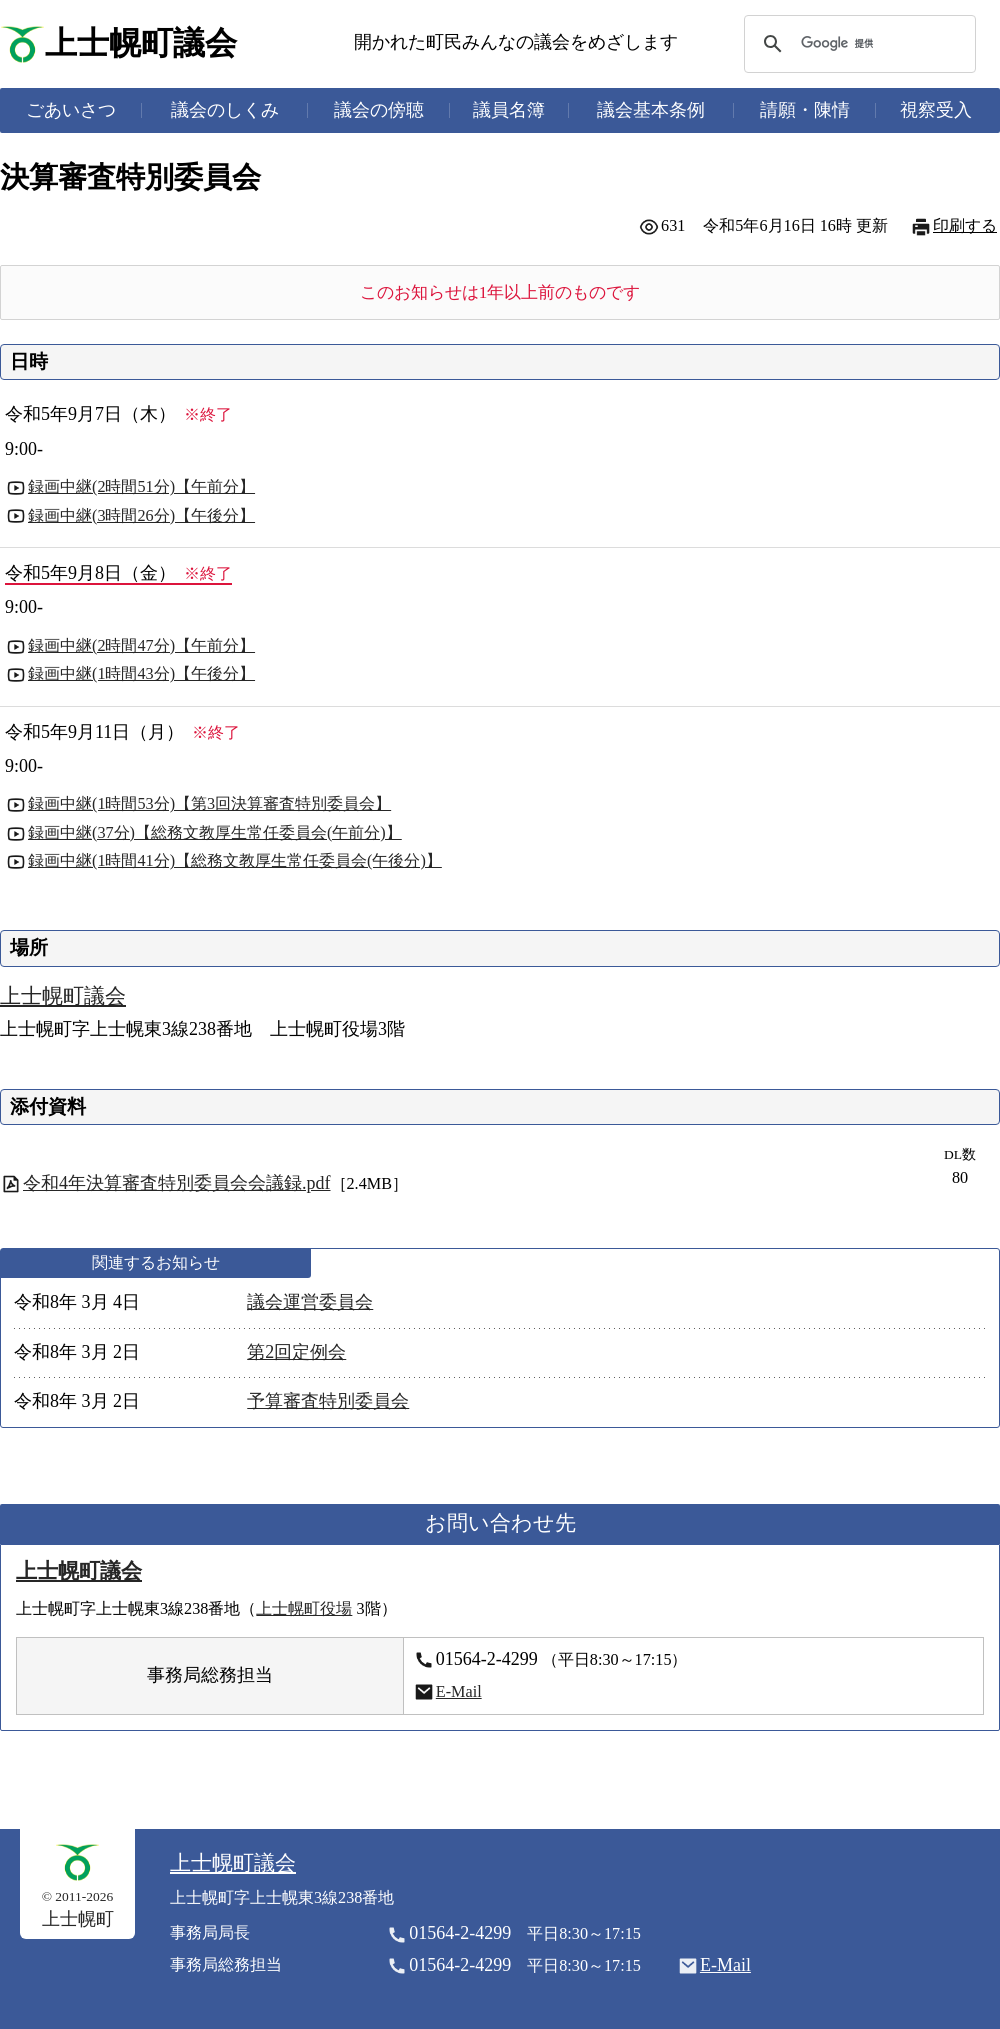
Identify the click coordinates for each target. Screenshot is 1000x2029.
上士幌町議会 (141, 43)
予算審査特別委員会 (328, 1401)
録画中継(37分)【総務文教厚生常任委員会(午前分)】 (215, 833)
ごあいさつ (71, 110)
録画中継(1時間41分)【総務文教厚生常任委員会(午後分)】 (235, 861)
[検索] (857, 44)
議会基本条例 (651, 110)
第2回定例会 (296, 1352)
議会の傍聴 (379, 110)
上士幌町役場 (304, 1609)
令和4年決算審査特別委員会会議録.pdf (177, 1183)
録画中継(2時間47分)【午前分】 (141, 646)
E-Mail (459, 1692)
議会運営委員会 (310, 1302)
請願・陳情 (805, 110)
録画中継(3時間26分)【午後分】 (141, 516)
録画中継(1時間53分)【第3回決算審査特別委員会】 (209, 804)
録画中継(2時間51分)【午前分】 (141, 487)
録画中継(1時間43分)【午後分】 (141, 674)
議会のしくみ (225, 110)
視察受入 (936, 110)
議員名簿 (509, 110)
